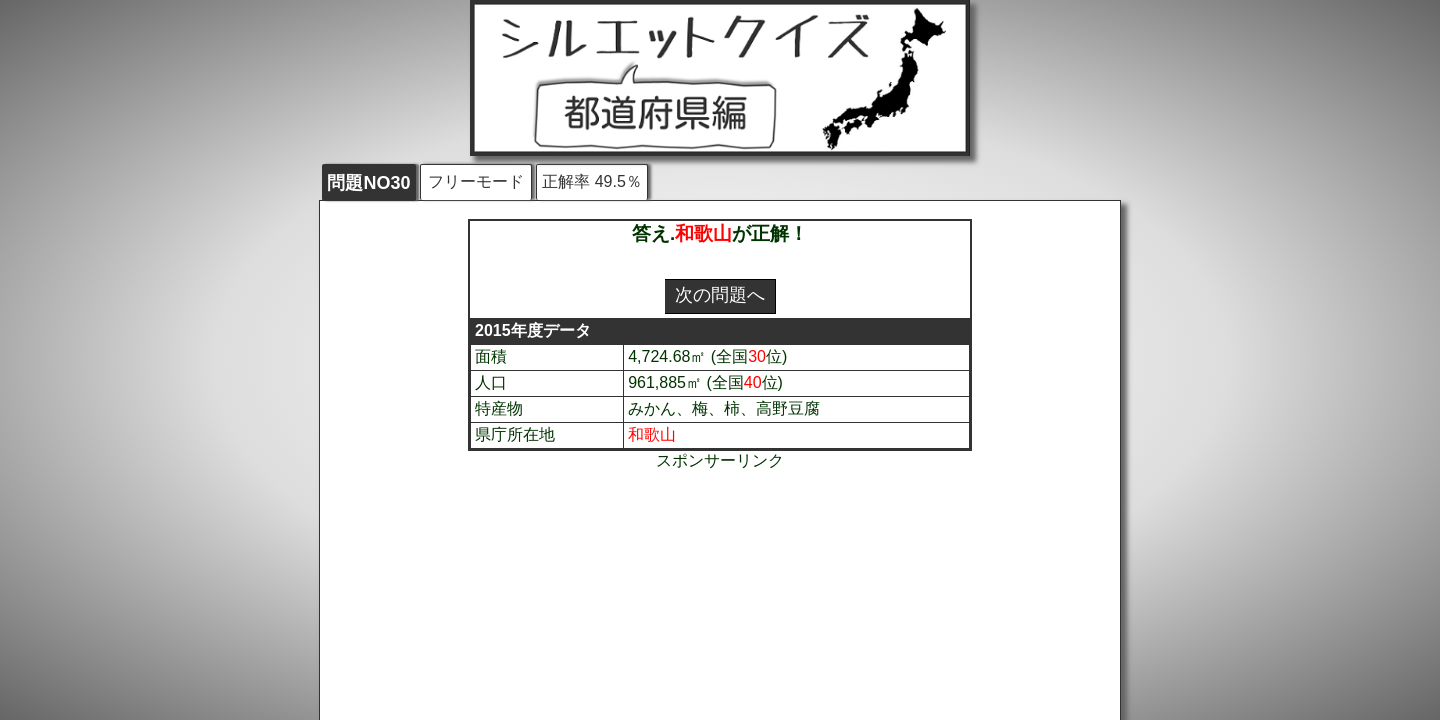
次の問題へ (720, 295)
